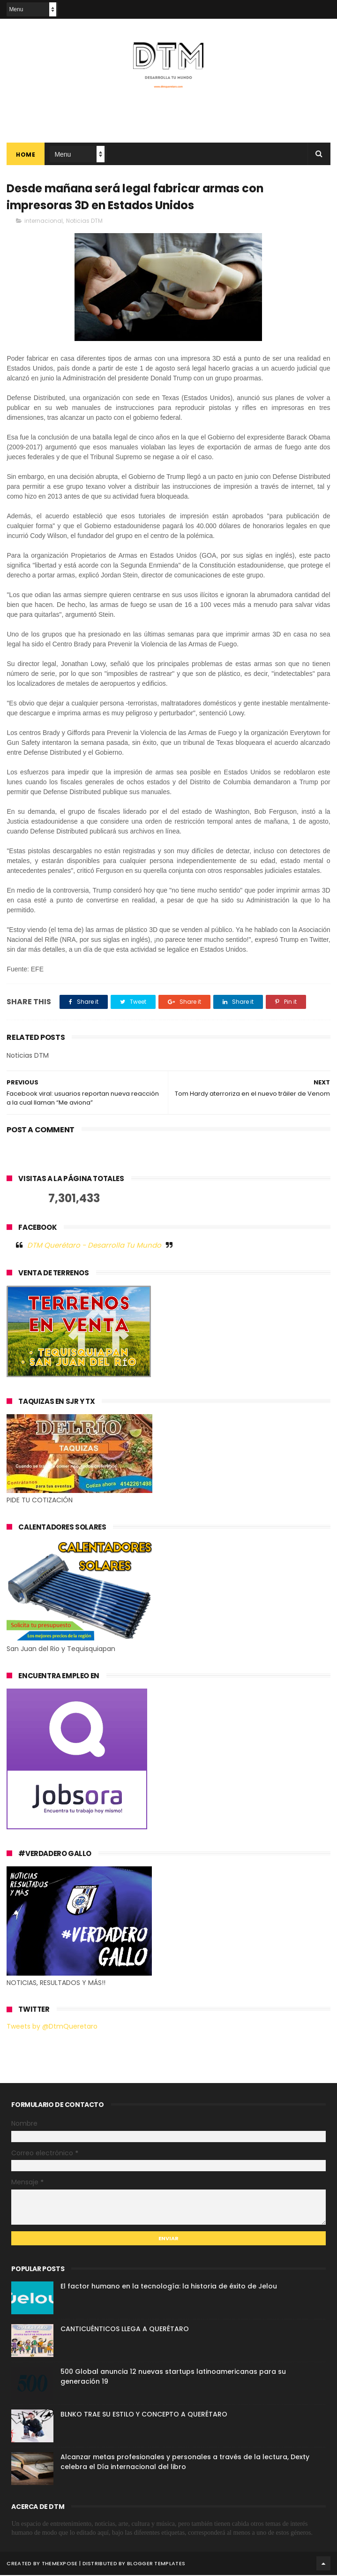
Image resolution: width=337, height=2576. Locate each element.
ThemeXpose (60, 2564)
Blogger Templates (156, 2564)
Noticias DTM (84, 222)
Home (25, 155)
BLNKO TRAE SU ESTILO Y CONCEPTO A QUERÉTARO (143, 2415)
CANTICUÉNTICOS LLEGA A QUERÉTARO (124, 2329)
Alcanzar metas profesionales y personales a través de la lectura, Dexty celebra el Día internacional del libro (184, 2462)
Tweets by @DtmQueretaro (52, 2027)
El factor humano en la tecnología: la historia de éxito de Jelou (168, 2287)
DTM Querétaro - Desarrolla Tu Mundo (94, 1246)
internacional (43, 222)
